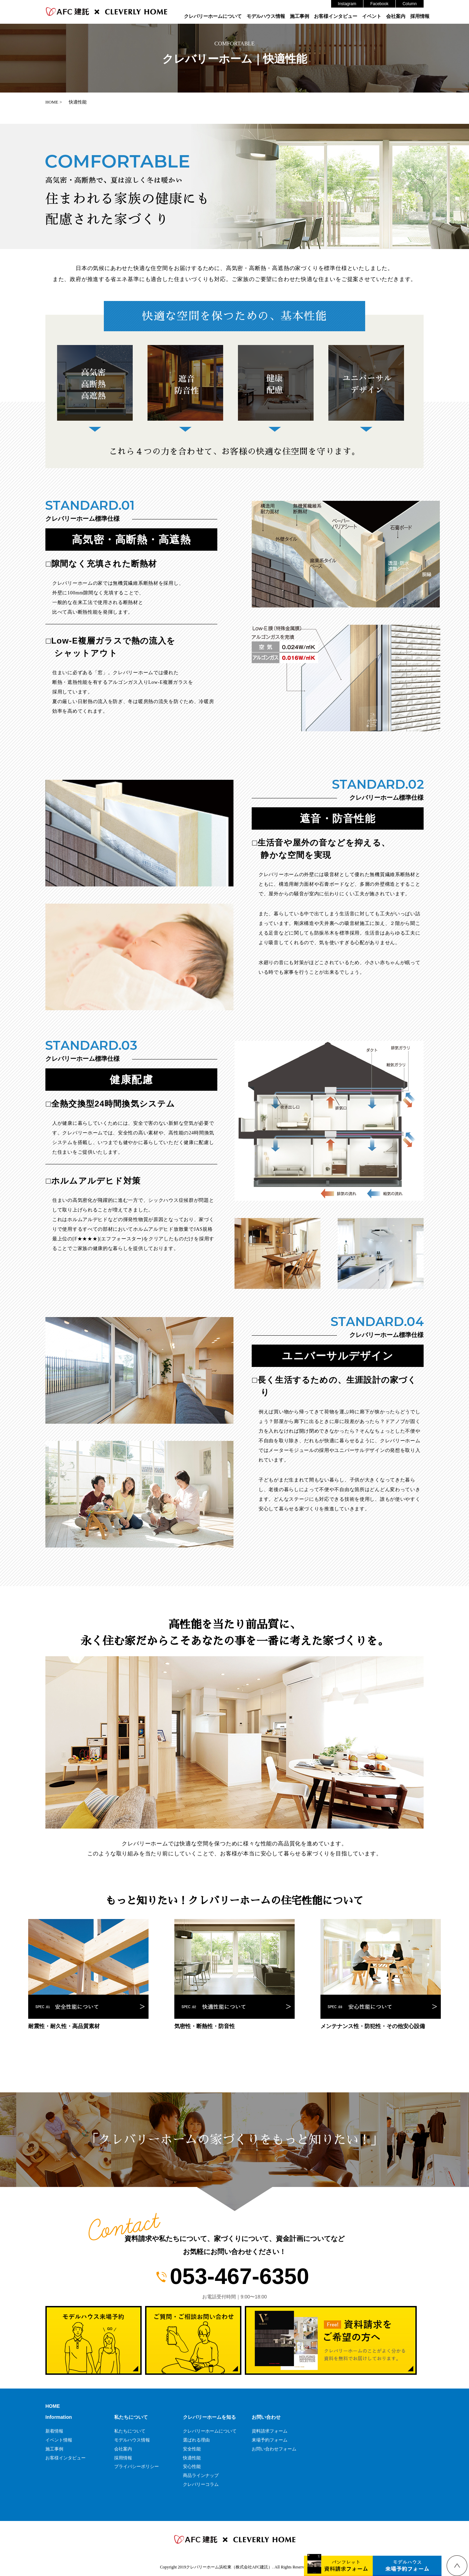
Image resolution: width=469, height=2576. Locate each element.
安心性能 (192, 2466)
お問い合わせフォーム (274, 2448)
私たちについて (129, 2431)
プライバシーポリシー (136, 2466)
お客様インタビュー (335, 16)
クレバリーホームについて (213, 16)
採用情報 (419, 16)
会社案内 (395, 16)
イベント (371, 16)
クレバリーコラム (201, 2484)
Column (410, 3)
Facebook (379, 3)
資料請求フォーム (269, 2431)
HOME (52, 2406)
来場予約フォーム (269, 2440)
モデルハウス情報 (266, 16)
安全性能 (192, 2448)
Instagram (347, 3)
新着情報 (54, 2431)
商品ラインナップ (201, 2475)
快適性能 (192, 2457)
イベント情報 (58, 2440)
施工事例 (299, 16)
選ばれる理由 (196, 2440)
